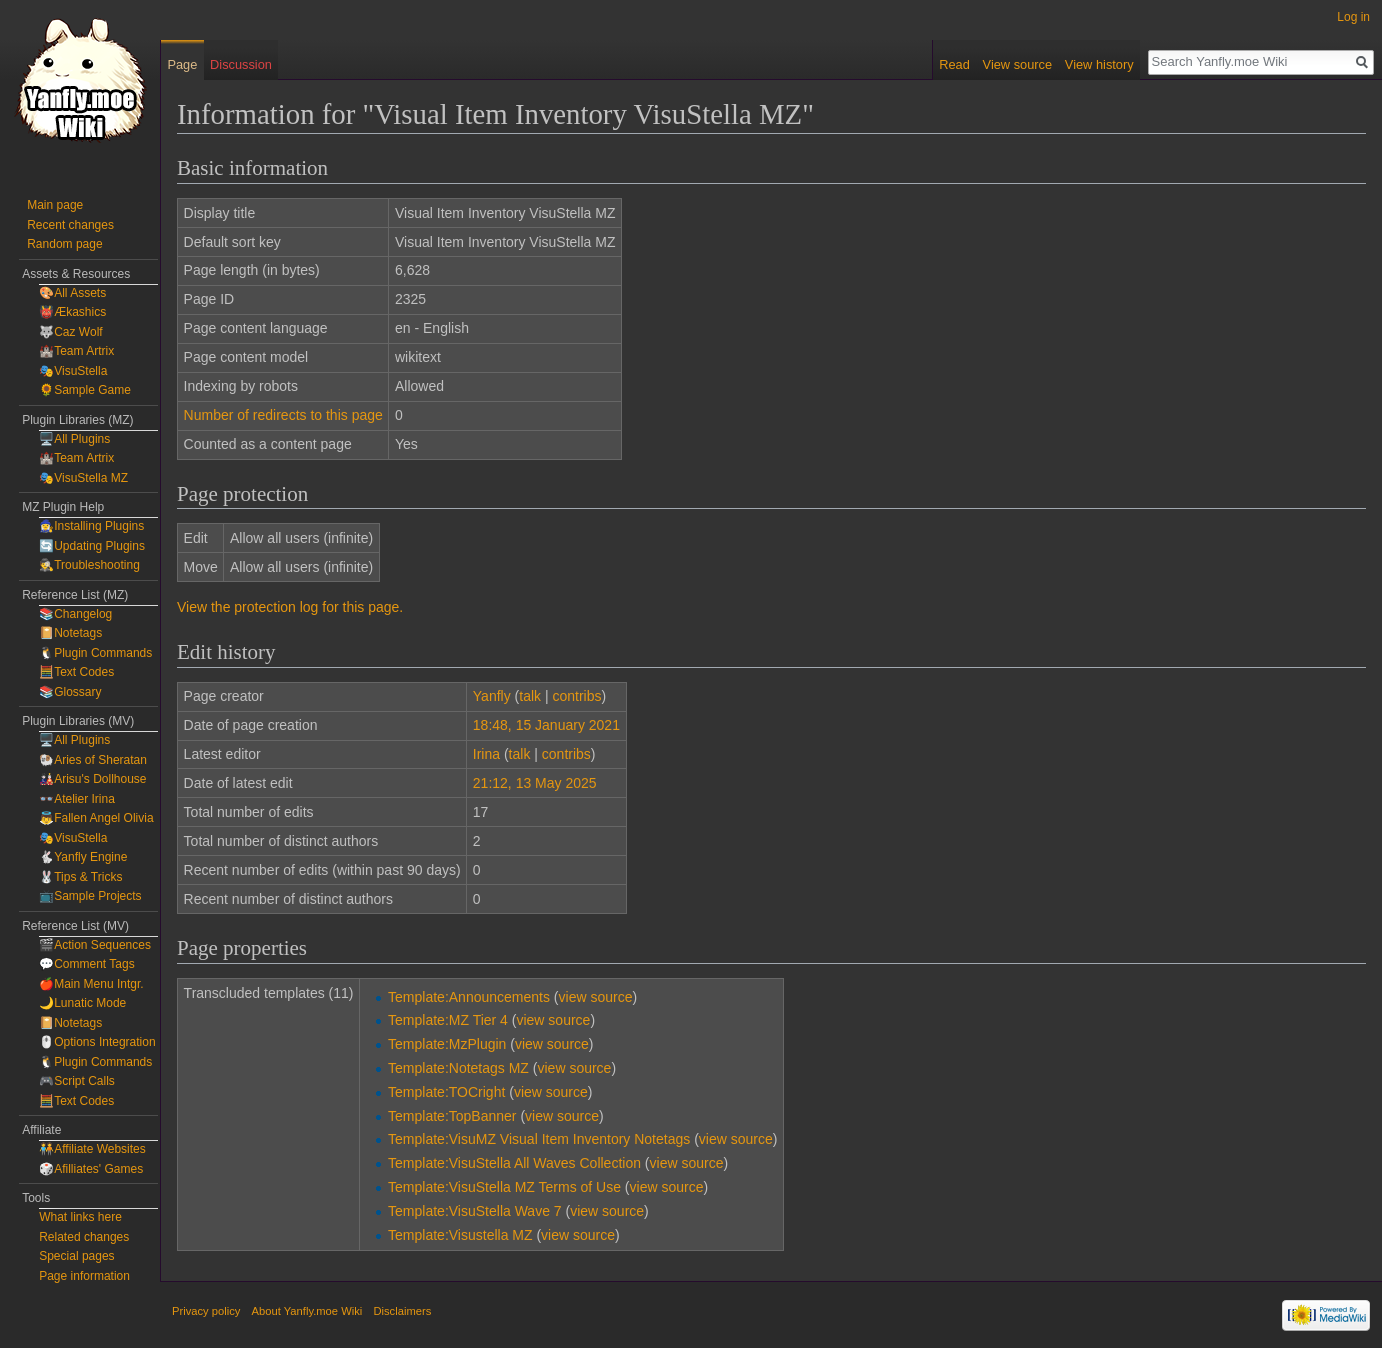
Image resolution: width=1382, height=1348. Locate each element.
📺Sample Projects (90, 896)
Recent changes (70, 225)
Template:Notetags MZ (458, 1068)
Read (954, 64)
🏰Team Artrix (76, 351)
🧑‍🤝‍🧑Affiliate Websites (92, 1149)
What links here (80, 1217)
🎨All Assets (72, 293)
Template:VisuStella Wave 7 (475, 1211)
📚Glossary (70, 692)
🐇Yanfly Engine (83, 857)
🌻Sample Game (85, 390)
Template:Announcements (469, 997)
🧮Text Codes (76, 672)
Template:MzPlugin (447, 1044)
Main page (55, 205)
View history (1099, 64)
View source (1017, 64)
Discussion (241, 64)
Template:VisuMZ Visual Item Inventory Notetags (539, 1139)
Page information (84, 1276)
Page (182, 64)
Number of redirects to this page (283, 415)
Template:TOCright (446, 1092)
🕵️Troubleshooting (89, 565)
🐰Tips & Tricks (80, 877)
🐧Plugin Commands (95, 653)
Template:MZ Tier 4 (448, 1020)
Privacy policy (206, 1311)
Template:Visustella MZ (460, 1235)
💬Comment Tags (86, 964)
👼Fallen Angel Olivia (96, 818)
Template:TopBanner (452, 1116)
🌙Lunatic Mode (82, 1003)
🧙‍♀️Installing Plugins (91, 526)
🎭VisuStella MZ (83, 478)
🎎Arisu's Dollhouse (92, 779)
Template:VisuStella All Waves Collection (514, 1163)
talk (530, 696)
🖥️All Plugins (74, 439)
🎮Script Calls (77, 1081)
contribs (576, 696)
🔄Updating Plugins (92, 546)
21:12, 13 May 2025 (535, 783)
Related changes (84, 1237)
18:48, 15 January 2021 (546, 725)
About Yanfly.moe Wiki (307, 1311)
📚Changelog (75, 614)
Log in (1353, 17)
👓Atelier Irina (77, 799)
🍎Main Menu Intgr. (91, 984)
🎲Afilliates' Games (91, 1169)
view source (596, 997)
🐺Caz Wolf (70, 332)
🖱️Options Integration (97, 1042)
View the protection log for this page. (290, 607)
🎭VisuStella (73, 371)
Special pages (76, 1256)
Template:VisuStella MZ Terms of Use (504, 1187)
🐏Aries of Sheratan (93, 760)
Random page (64, 244)
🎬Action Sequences (95, 945)
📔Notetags (70, 633)
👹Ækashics (72, 312)
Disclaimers (402, 1311)
